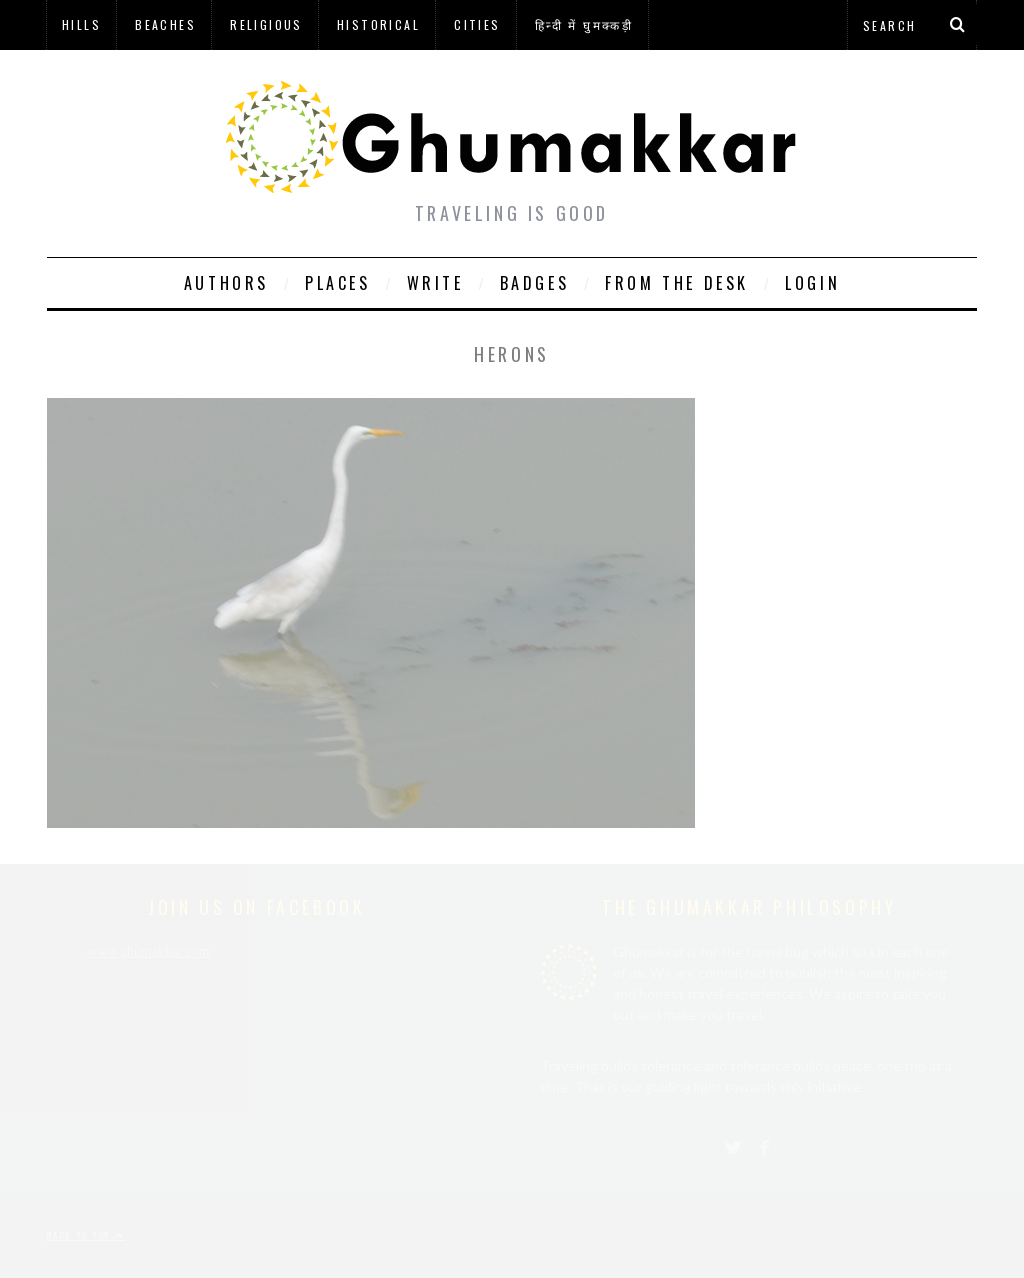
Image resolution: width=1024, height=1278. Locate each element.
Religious (266, 24)
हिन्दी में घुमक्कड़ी (584, 24)
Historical (378, 24)
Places (338, 283)
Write (435, 283)
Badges (535, 283)
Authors (226, 283)
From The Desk (677, 283)
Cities (477, 24)
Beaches (165, 24)
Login (812, 283)
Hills (81, 24)
